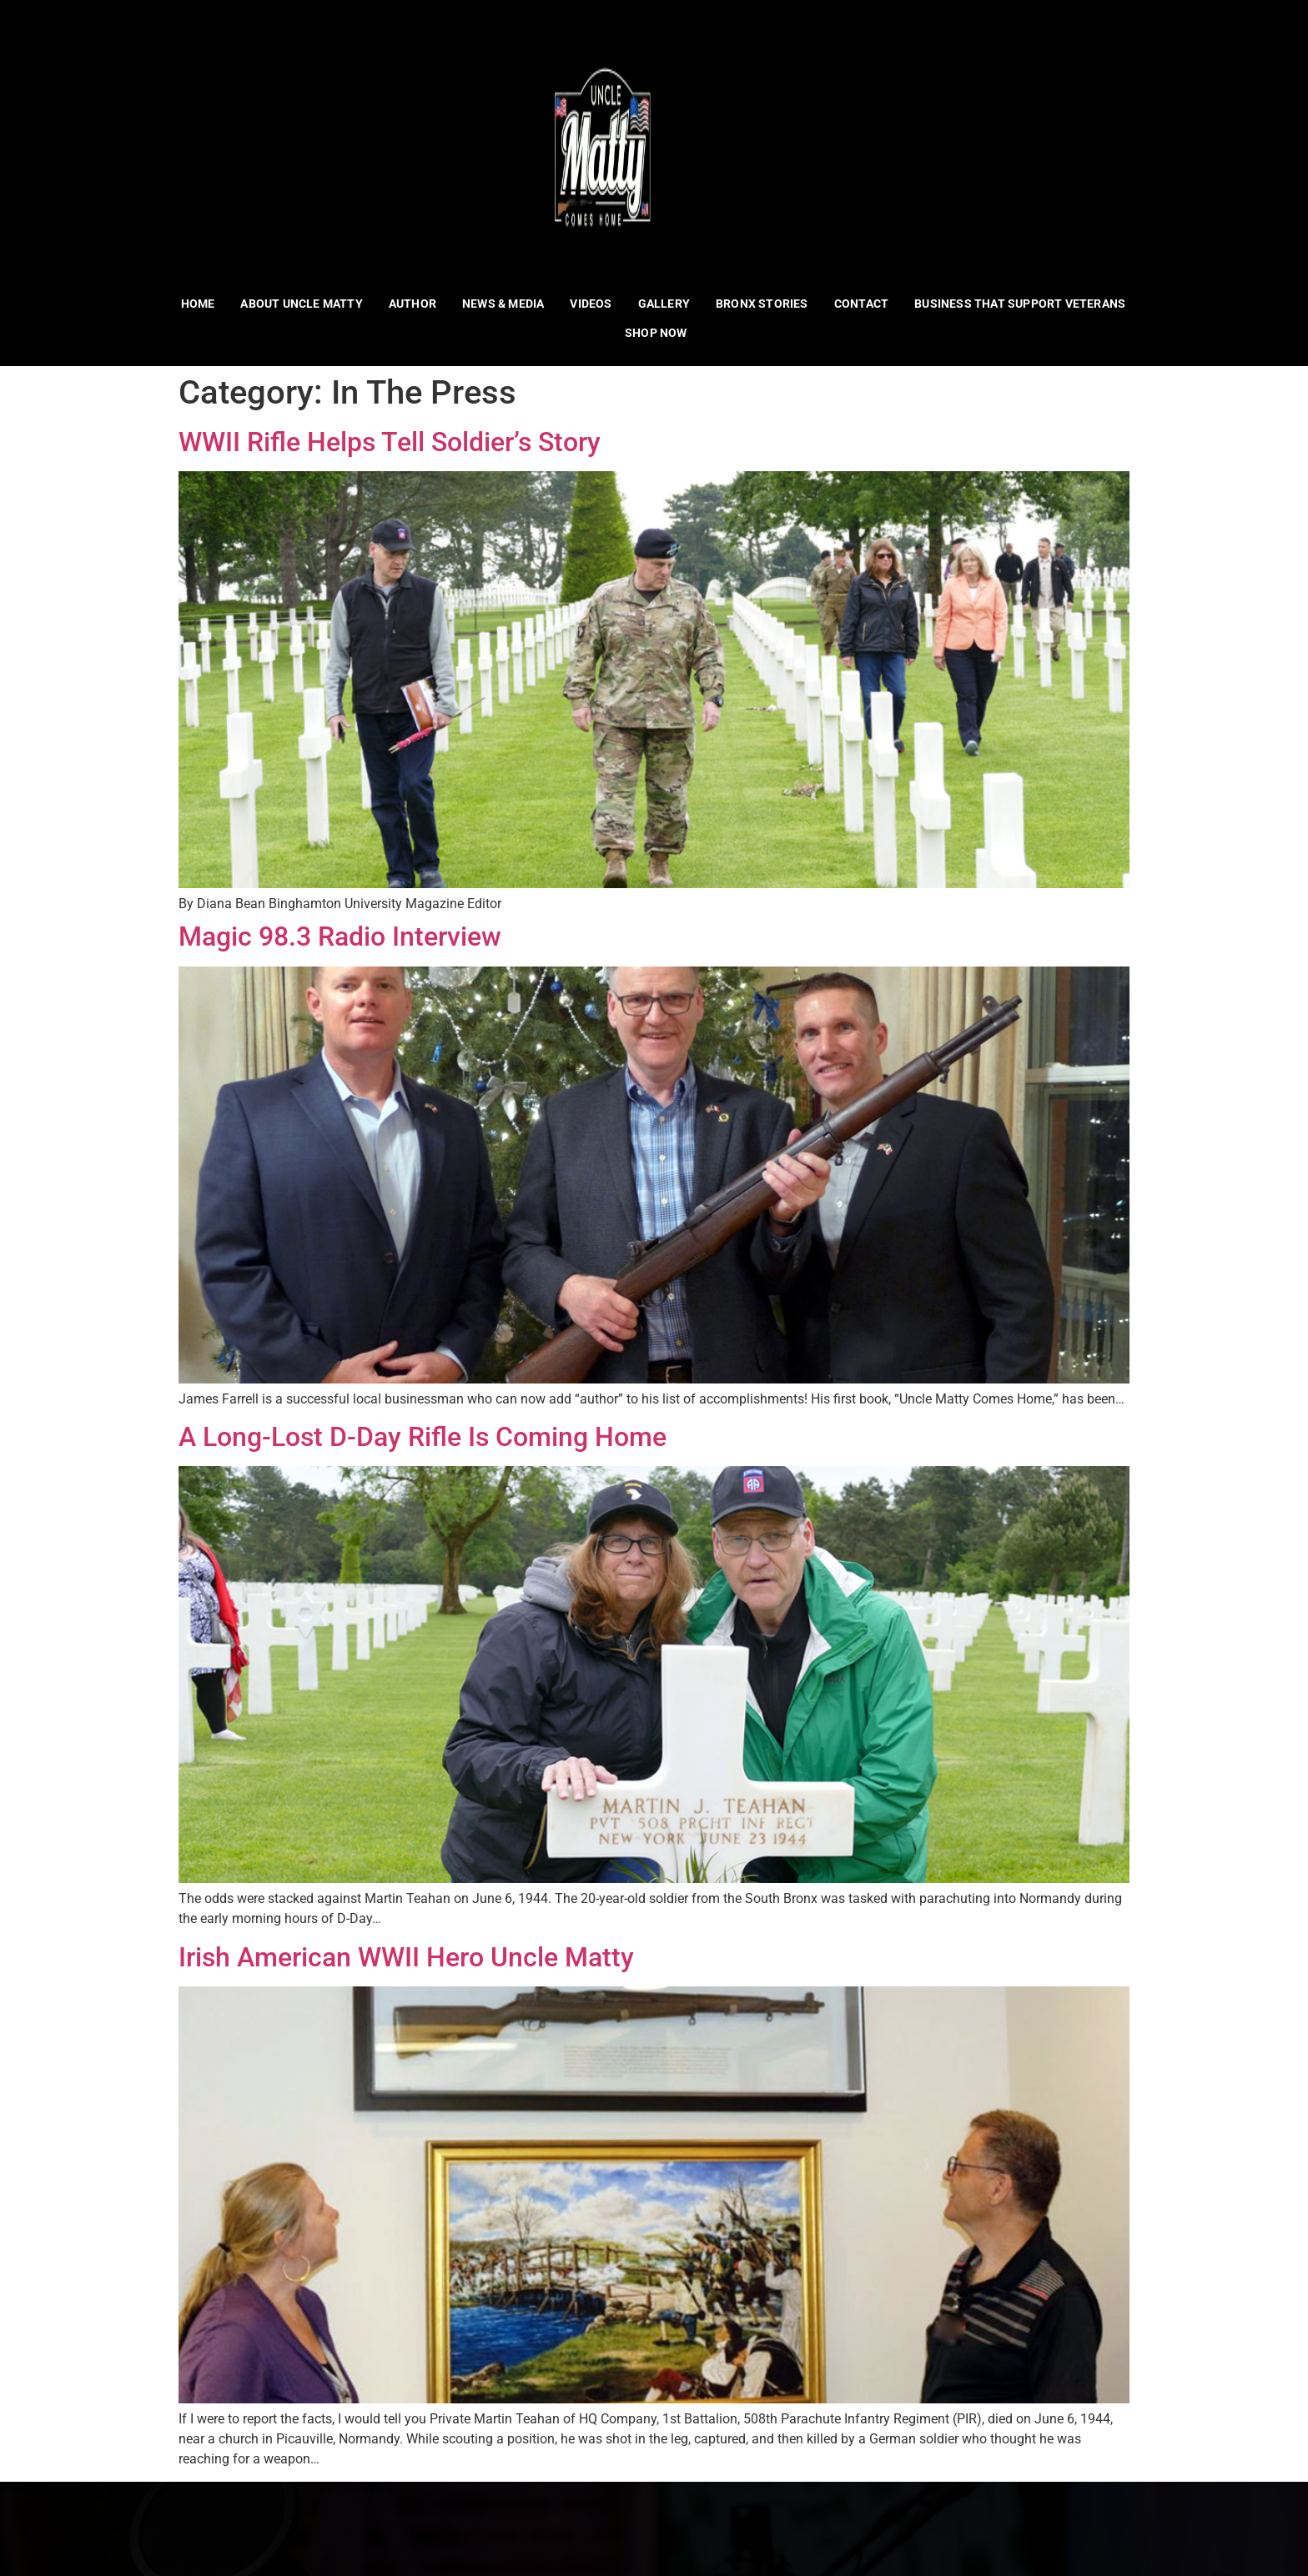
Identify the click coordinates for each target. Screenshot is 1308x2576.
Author (412, 303)
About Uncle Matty (302, 303)
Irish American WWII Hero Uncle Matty (406, 1957)
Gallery (664, 303)
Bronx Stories (762, 303)
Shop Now (656, 332)
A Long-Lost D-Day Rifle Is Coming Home (423, 1437)
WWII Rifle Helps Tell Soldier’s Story (390, 442)
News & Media (503, 303)
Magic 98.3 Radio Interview (340, 936)
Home (198, 303)
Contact (861, 303)
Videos (591, 303)
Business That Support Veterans (1019, 303)
